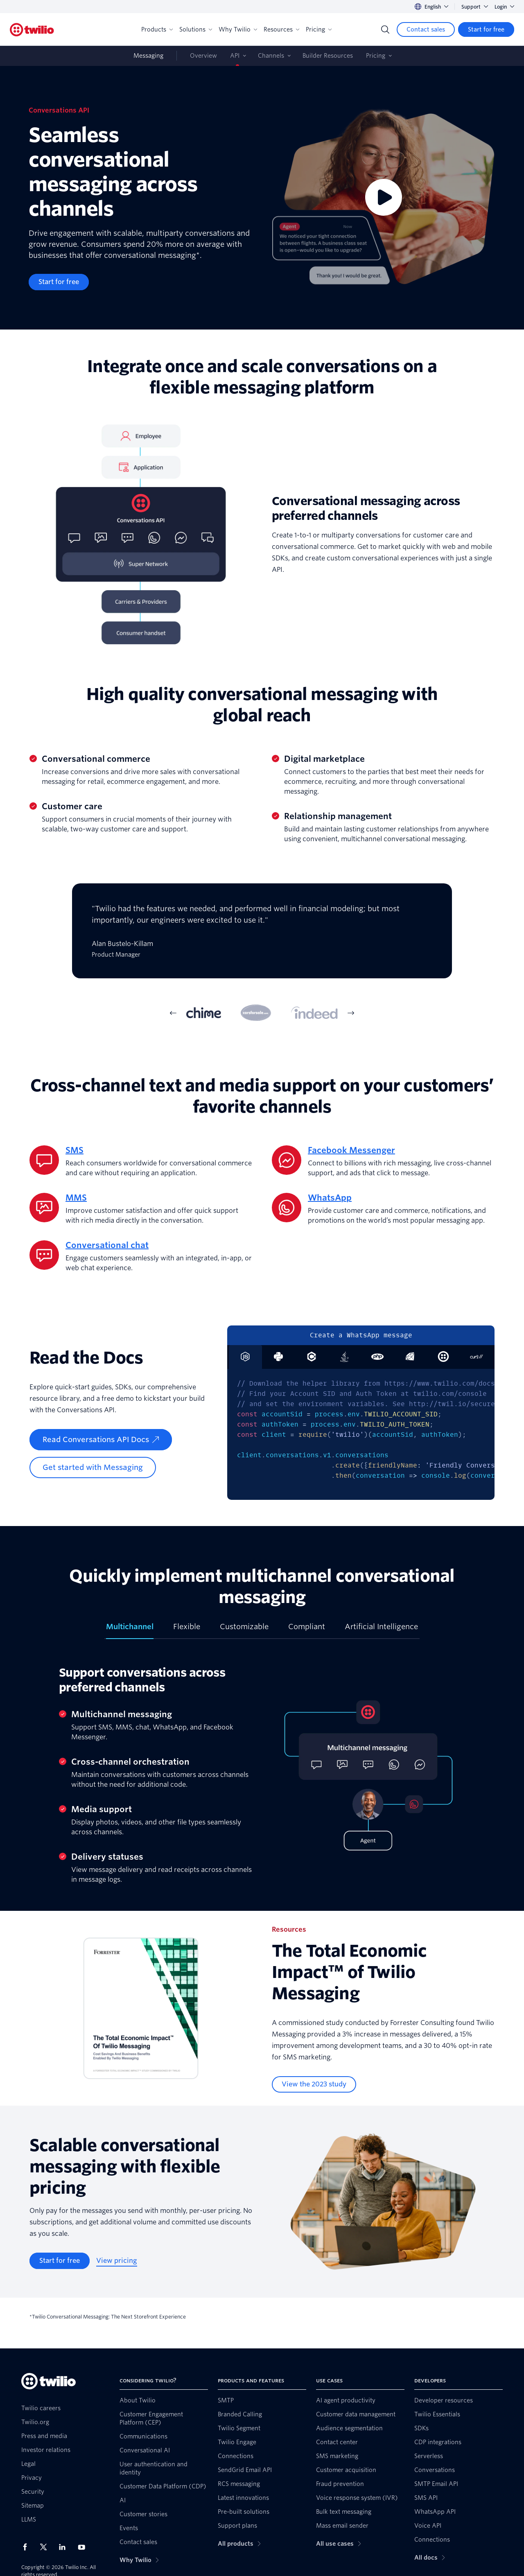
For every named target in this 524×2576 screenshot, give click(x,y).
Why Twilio (238, 29)
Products (157, 29)
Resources (281, 29)
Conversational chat (107, 1245)
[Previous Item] (173, 1013)
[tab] (203, 1013)
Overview (203, 55)
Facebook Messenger (351, 1150)
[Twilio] (32, 30)
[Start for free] (486, 29)
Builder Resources (328, 55)
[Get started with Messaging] (92, 1467)
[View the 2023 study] (314, 2084)
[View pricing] (116, 2261)
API (234, 55)
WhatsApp (330, 1198)
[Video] (383, 197)
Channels (271, 55)
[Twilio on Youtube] (84, 2546)
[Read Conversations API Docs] (100, 1439)
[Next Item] (351, 1013)
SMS (75, 1150)
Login (504, 7)
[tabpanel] (262, 936)
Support (474, 7)
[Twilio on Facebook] (27, 2547)
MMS (76, 1198)
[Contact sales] (426, 29)
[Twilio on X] (46, 2546)
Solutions (195, 29)
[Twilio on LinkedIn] (65, 2546)
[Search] (385, 29)
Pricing (319, 29)
